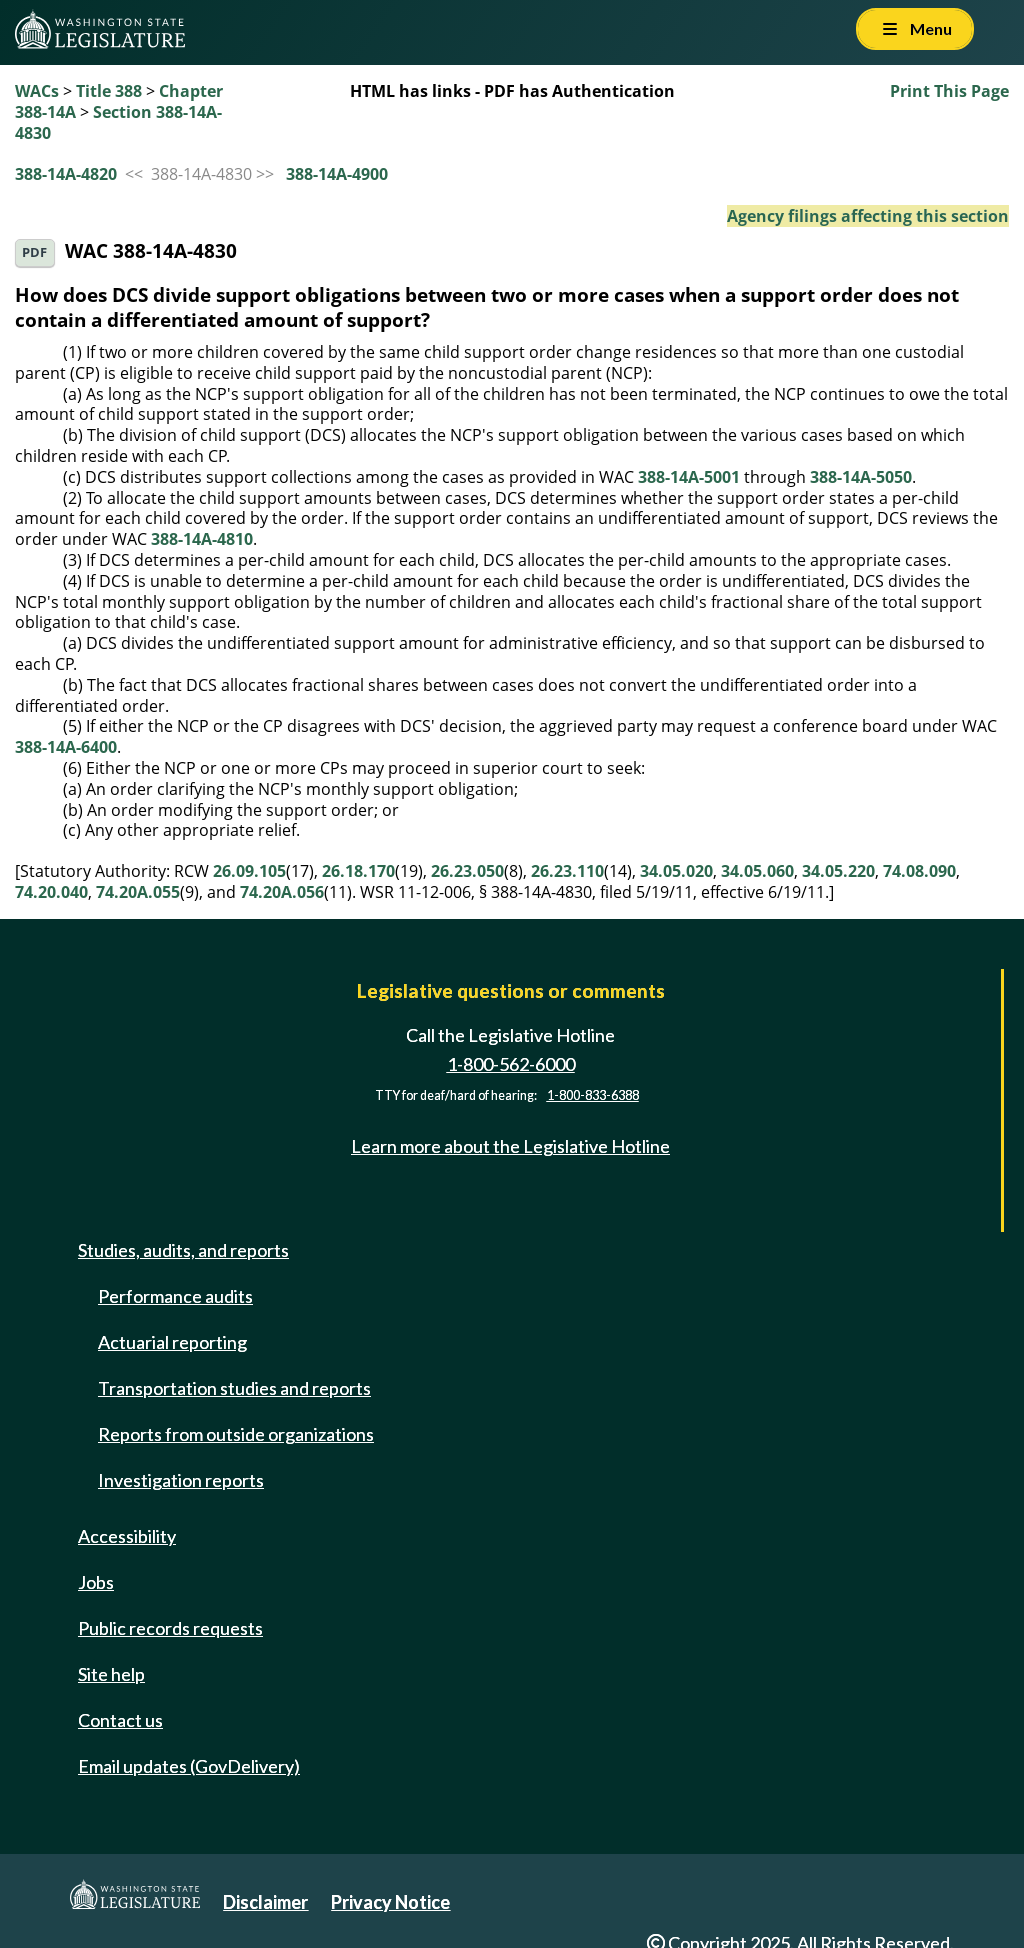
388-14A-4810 (202, 539)
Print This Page (949, 91)
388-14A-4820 (66, 174)
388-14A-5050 (861, 477)
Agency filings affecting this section (868, 216)
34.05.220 (838, 871)
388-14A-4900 (337, 174)
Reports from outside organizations (236, 1434)
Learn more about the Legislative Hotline (510, 1146)
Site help (111, 1674)
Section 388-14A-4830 (118, 122)
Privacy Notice (390, 1902)
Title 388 (109, 91)
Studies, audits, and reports (183, 1250)
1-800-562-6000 (511, 1064)
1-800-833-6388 (593, 1095)
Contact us (120, 1720)
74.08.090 (919, 871)
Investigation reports (181, 1480)
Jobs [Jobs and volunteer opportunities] (96, 1582)
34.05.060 (757, 871)
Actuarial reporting (172, 1342)
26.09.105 (249, 871)
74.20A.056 (282, 892)
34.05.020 (676, 871)
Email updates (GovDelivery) (189, 1766)
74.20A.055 (138, 892)
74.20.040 (51, 892)
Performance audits (175, 1296)
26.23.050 (467, 871)
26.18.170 (358, 871)
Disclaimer (265, 1902)
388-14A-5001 (689, 477)
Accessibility (127, 1536)
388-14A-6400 (66, 747)
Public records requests (170, 1628)
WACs (37, 91)
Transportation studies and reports (234, 1388)
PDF (34, 252)
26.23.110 (567, 871)
